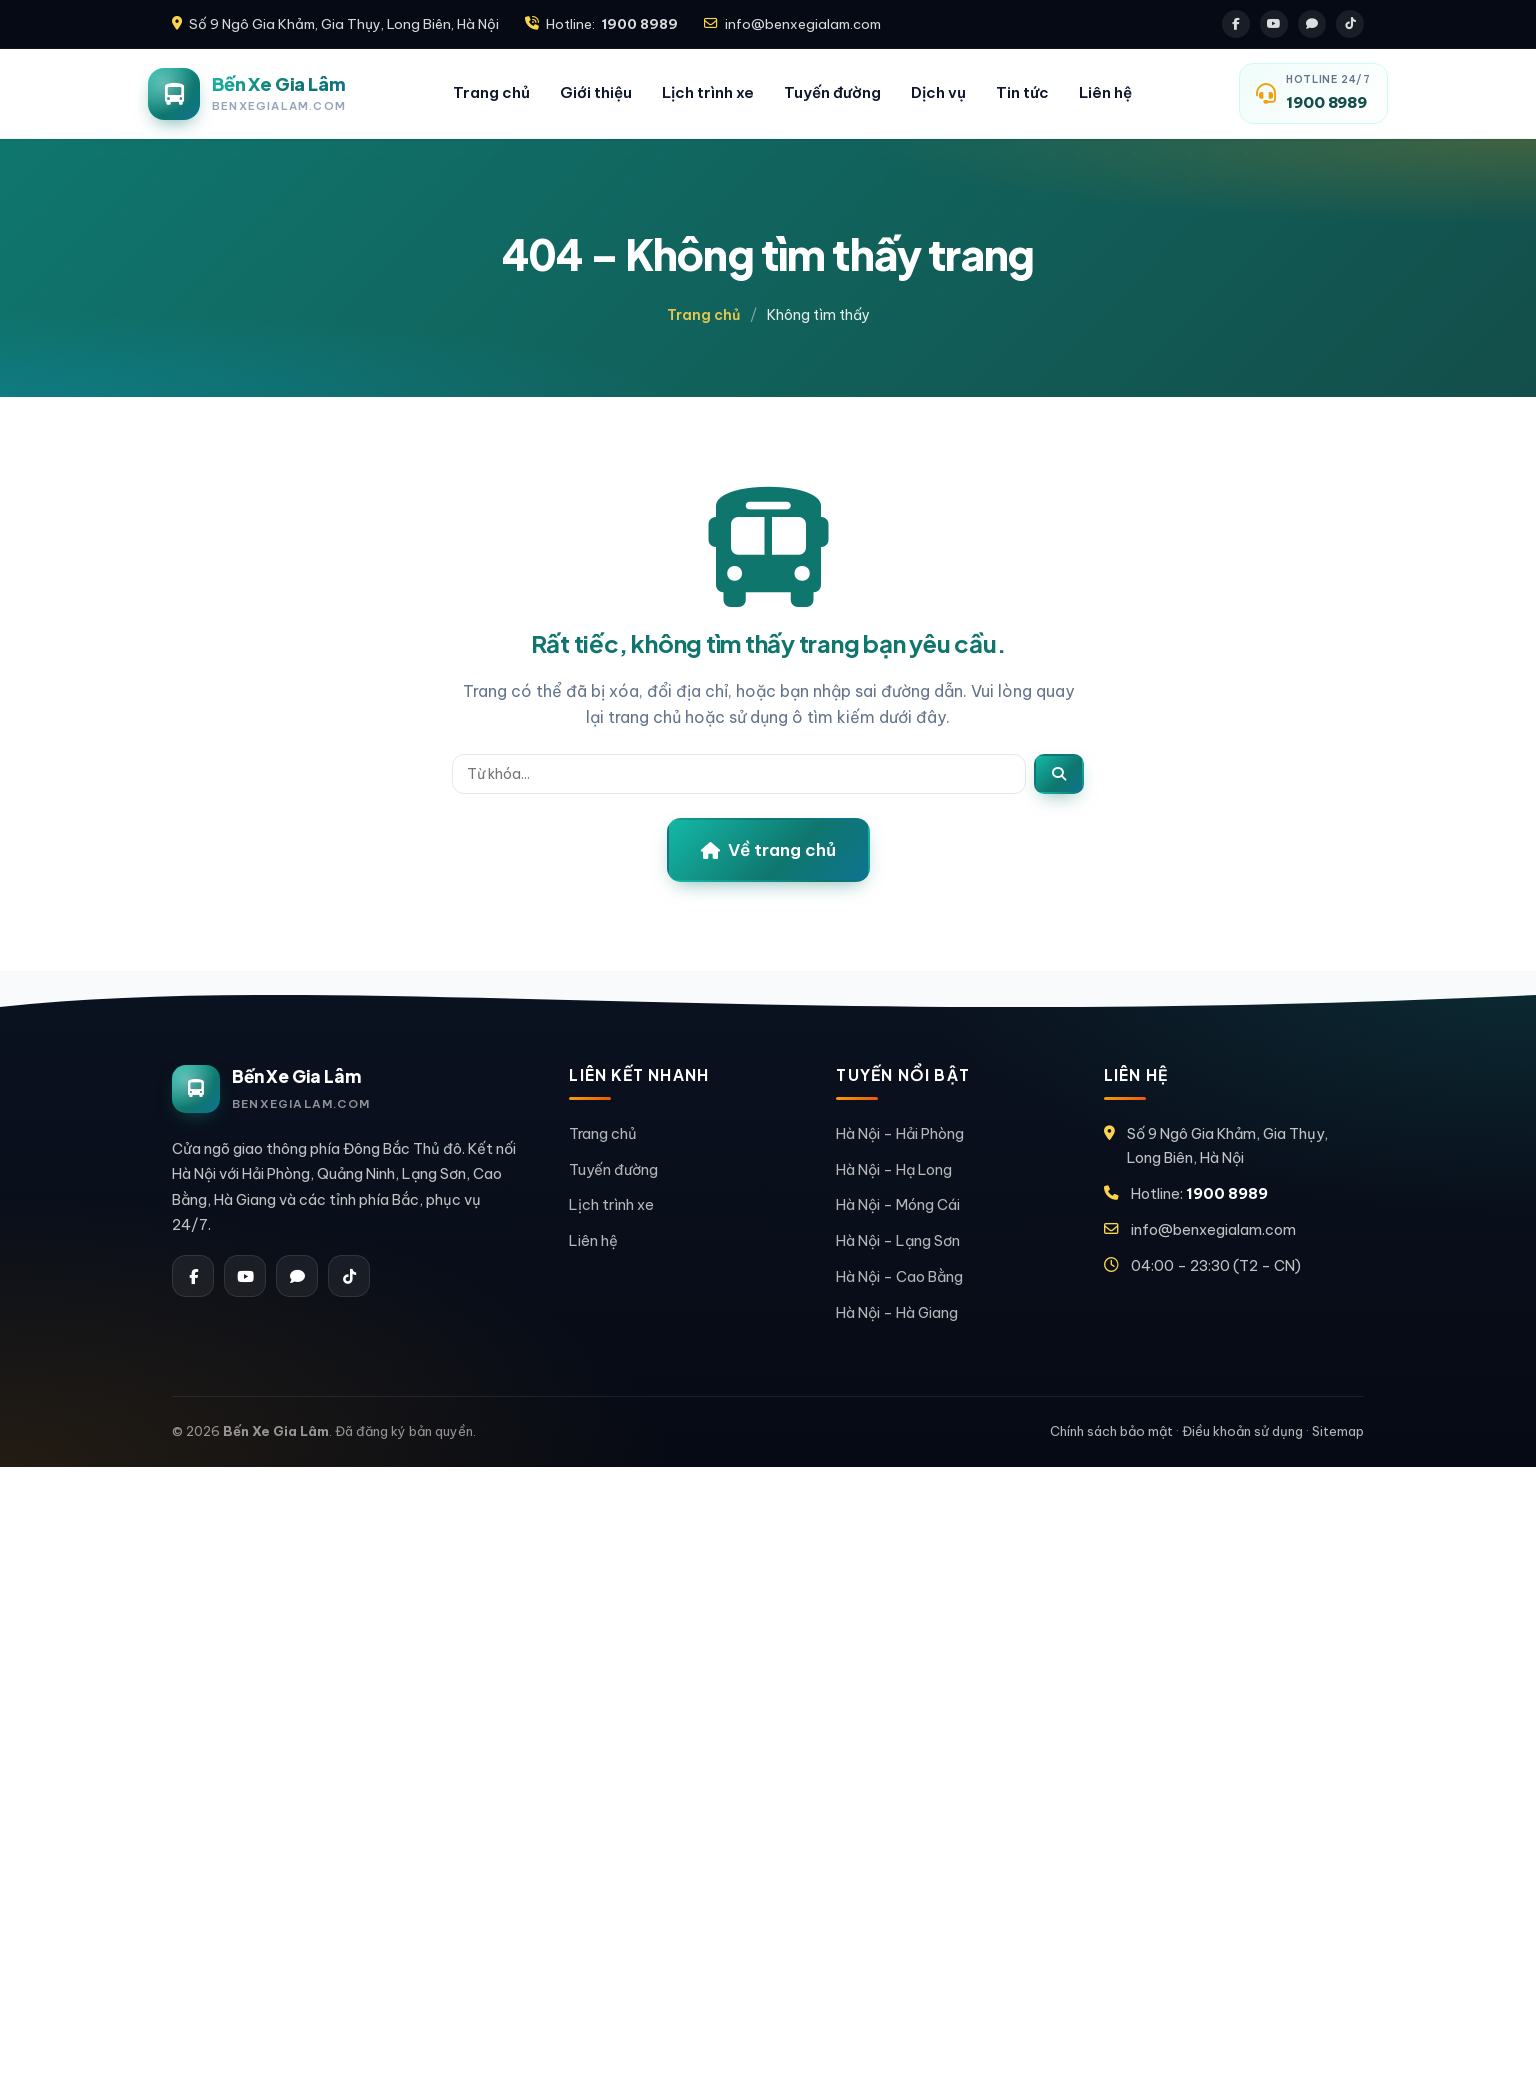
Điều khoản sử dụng (1242, 1431)
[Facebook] (1236, 24)
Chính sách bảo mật (1111, 1431)
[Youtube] (1274, 24)
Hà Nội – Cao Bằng (899, 1276)
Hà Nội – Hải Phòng (900, 1133)
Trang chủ (491, 92)
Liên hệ (1105, 92)
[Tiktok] (1350, 24)
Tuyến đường (832, 92)
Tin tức (1022, 92)
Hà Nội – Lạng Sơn (898, 1240)
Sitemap (1338, 1431)
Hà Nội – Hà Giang (897, 1312)
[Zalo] (1312, 24)
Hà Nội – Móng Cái (898, 1204)
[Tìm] (1059, 774)
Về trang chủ (768, 850)
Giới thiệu (596, 92)
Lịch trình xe (708, 92)
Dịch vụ (938, 92)
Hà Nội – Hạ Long (894, 1169)
